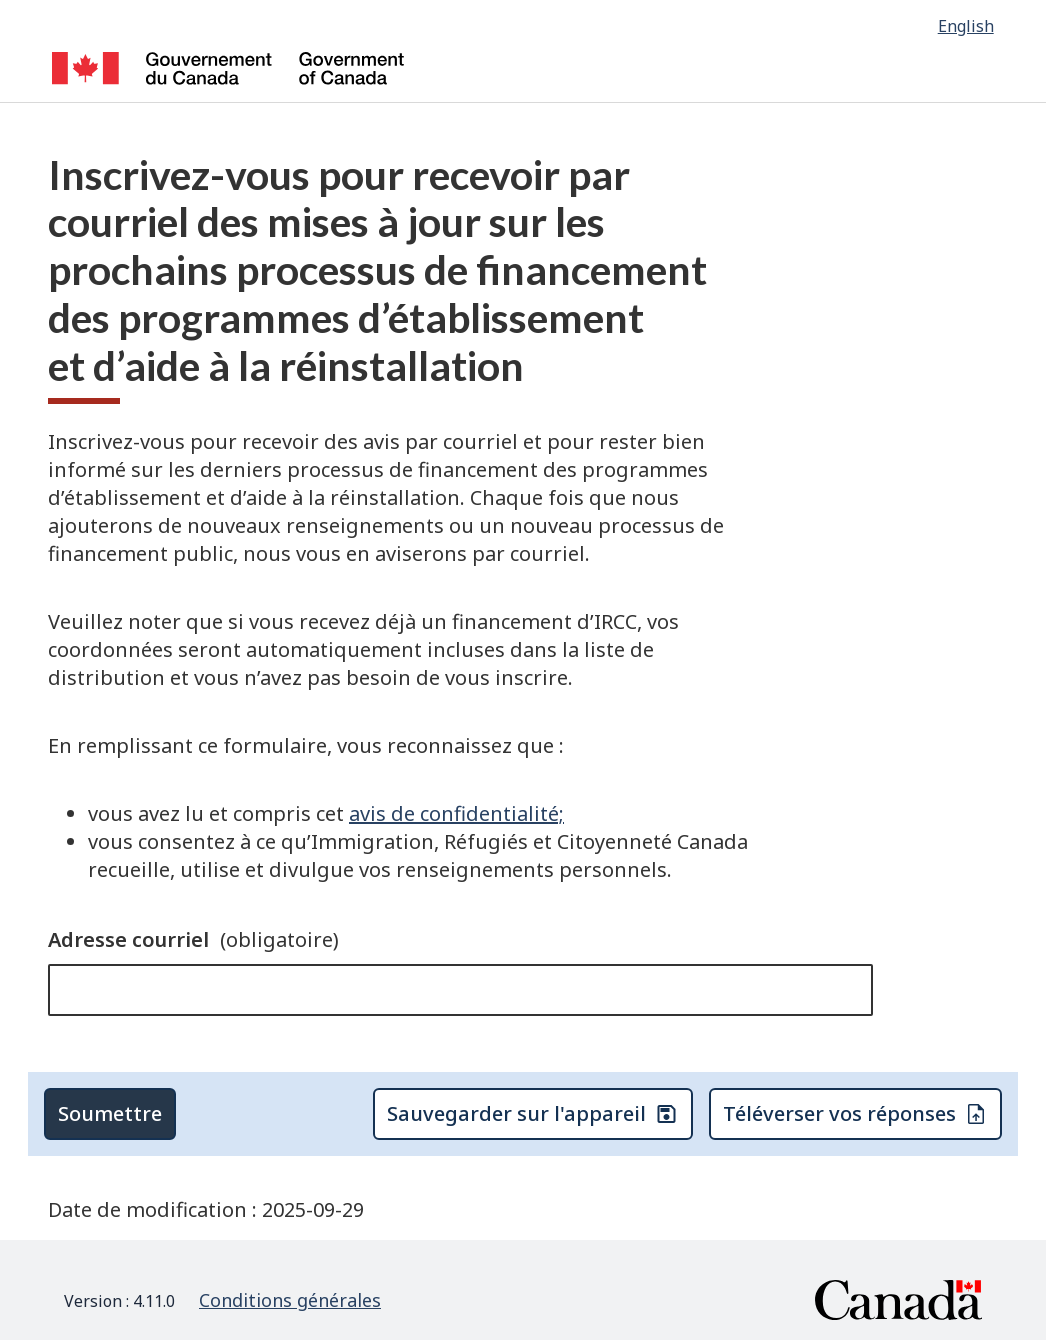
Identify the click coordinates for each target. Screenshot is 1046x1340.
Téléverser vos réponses (855, 1113)
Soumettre (109, 1113)
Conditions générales (290, 1300)
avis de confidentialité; (456, 813)
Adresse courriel (193, 939)
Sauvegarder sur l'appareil (532, 1113)
